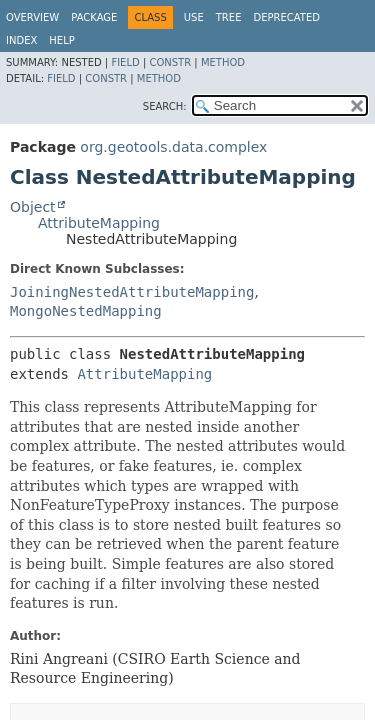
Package (94, 17)
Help (61, 40)
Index (21, 40)
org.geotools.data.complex (173, 147)
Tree (229, 17)
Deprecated (286, 17)
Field (125, 62)
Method (223, 62)
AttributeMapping (99, 223)
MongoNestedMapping (86, 311)
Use (194, 17)
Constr (170, 62)
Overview (32, 17)
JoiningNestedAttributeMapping (132, 292)
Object (33, 207)
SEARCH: (165, 106)
